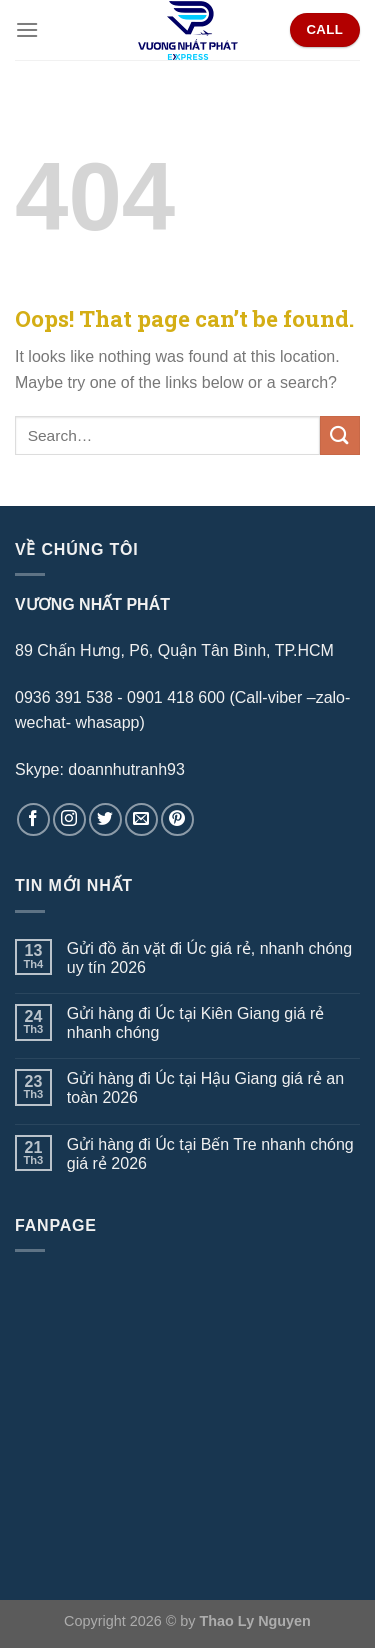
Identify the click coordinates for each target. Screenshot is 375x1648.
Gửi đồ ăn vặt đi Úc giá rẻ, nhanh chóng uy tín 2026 (209, 958)
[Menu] (27, 29)
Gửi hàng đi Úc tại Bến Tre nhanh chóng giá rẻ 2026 (210, 1154)
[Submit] (340, 435)
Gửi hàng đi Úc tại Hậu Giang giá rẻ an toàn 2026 (205, 1088)
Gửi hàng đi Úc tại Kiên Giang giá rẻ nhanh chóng (196, 1023)
